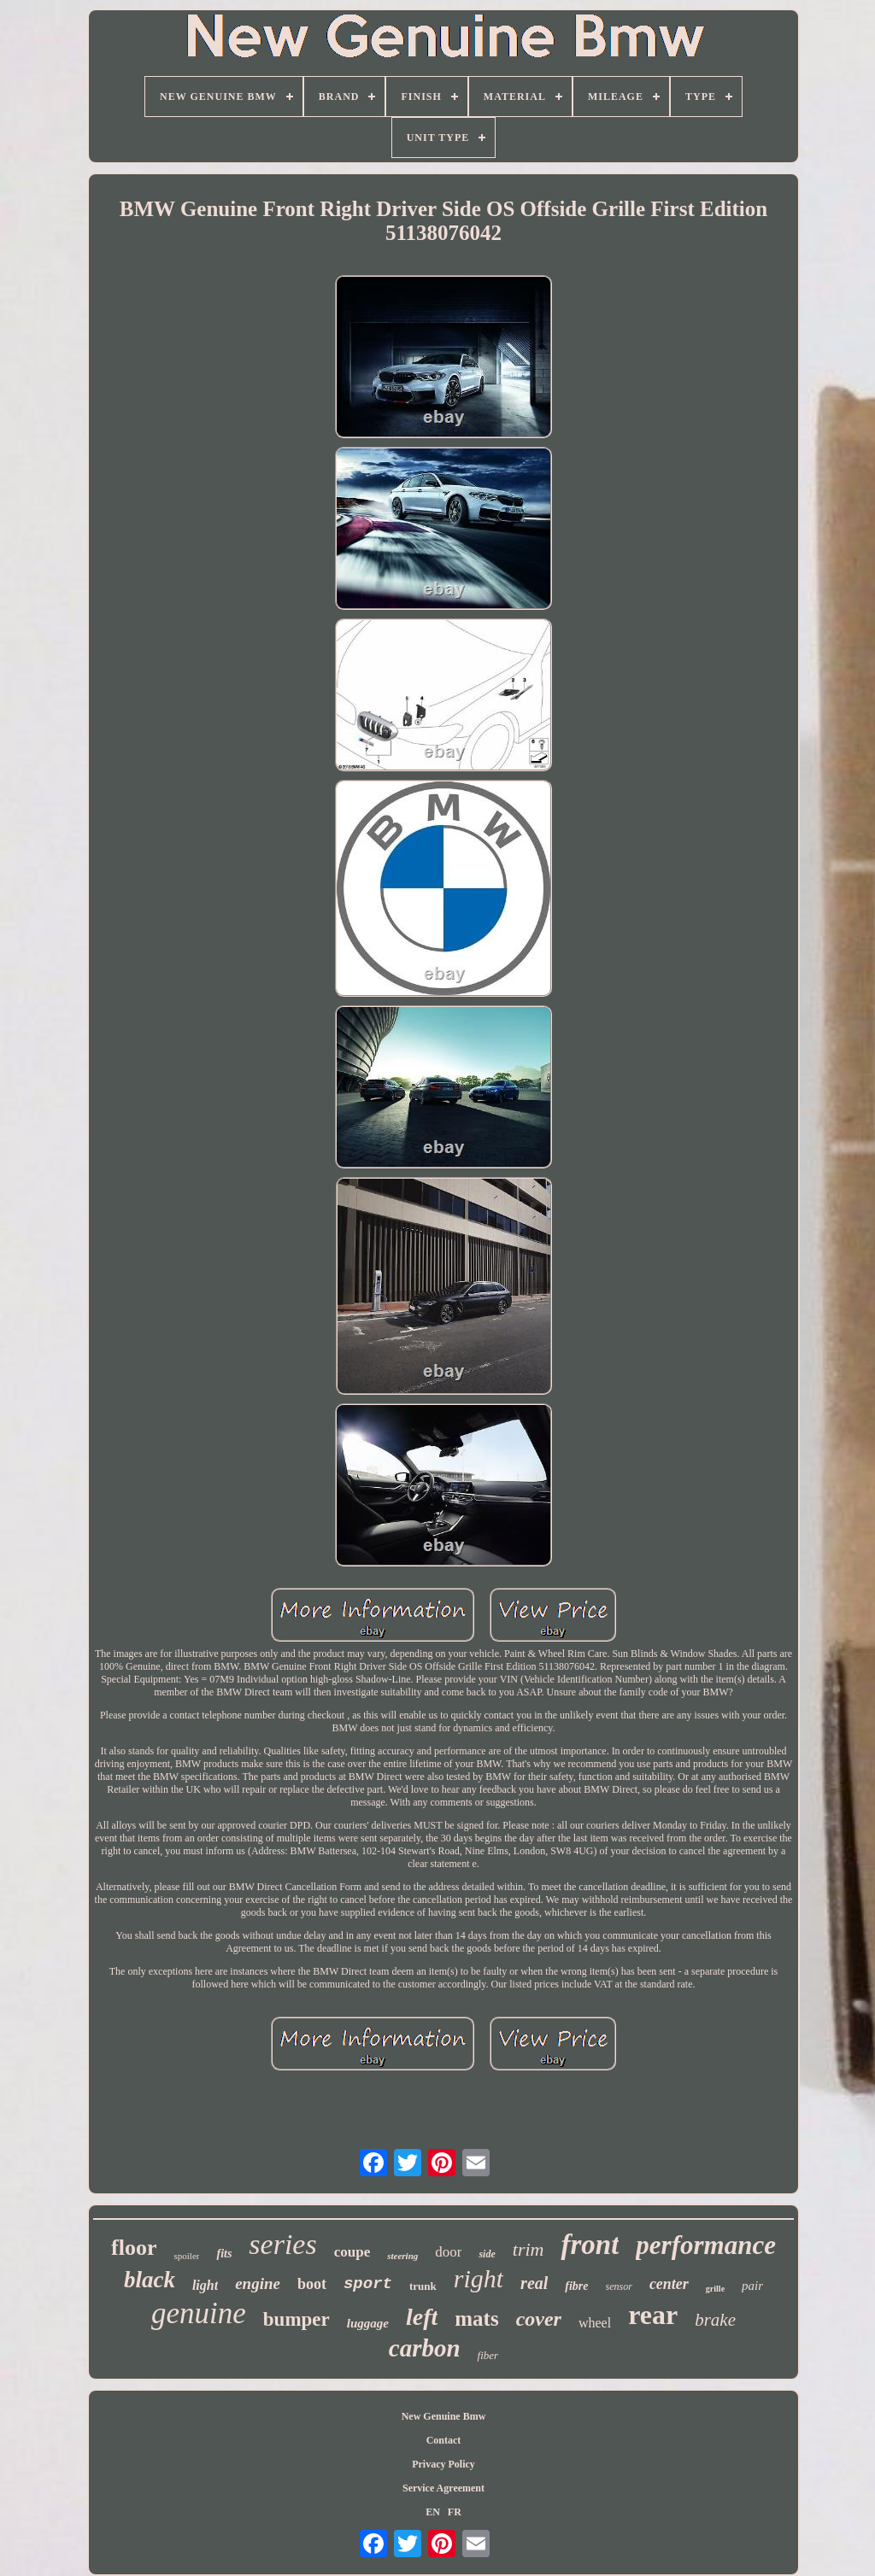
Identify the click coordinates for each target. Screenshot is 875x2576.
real (534, 2283)
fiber (488, 2355)
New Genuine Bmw (444, 2416)
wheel (594, 2322)
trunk (423, 2286)
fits (224, 2253)
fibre (576, 2286)
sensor (619, 2286)
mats (476, 2318)
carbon (425, 2348)
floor (133, 2247)
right (478, 2278)
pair (752, 2285)
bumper (296, 2319)
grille (715, 2288)
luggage (368, 2323)
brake (715, 2320)
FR (454, 2512)
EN (433, 2512)
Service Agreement (443, 2488)
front (590, 2244)
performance (706, 2245)
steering (402, 2256)
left (422, 2317)
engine (257, 2283)
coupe (352, 2252)
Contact (443, 2440)
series (282, 2244)
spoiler (187, 2256)
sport (368, 2283)
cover (538, 2319)
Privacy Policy (443, 2464)
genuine (198, 2313)
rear (653, 2314)
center (669, 2283)
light (205, 2285)
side (487, 2254)
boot (311, 2283)
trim (528, 2249)
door (448, 2252)
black (149, 2279)
